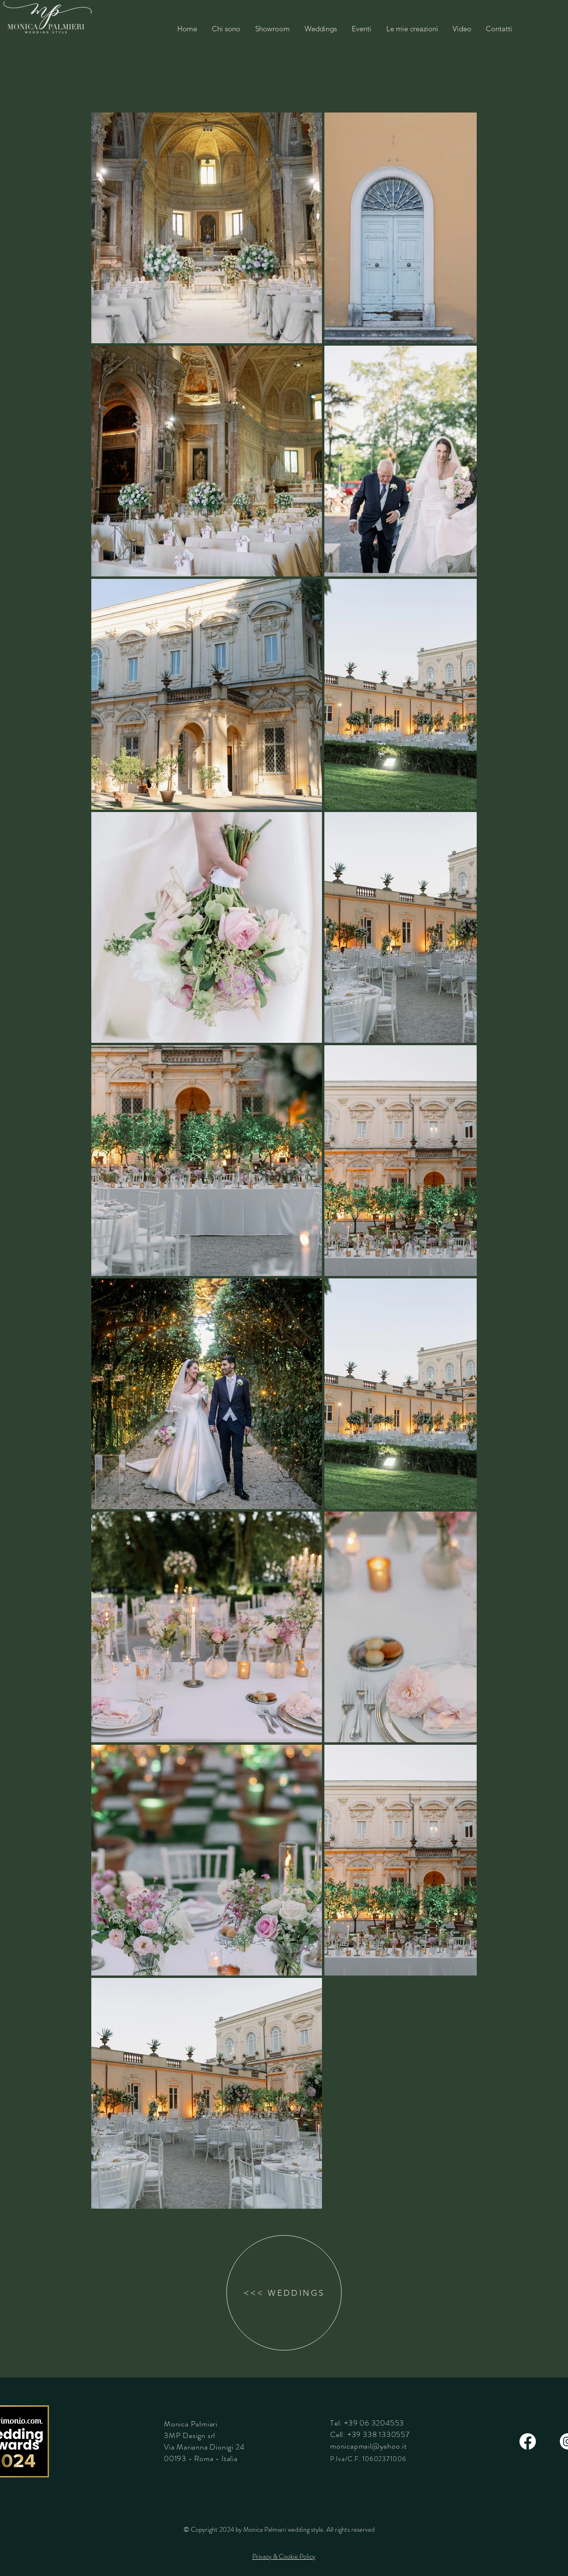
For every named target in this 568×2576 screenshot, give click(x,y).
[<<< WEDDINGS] (284, 2293)
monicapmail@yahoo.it (368, 2445)
